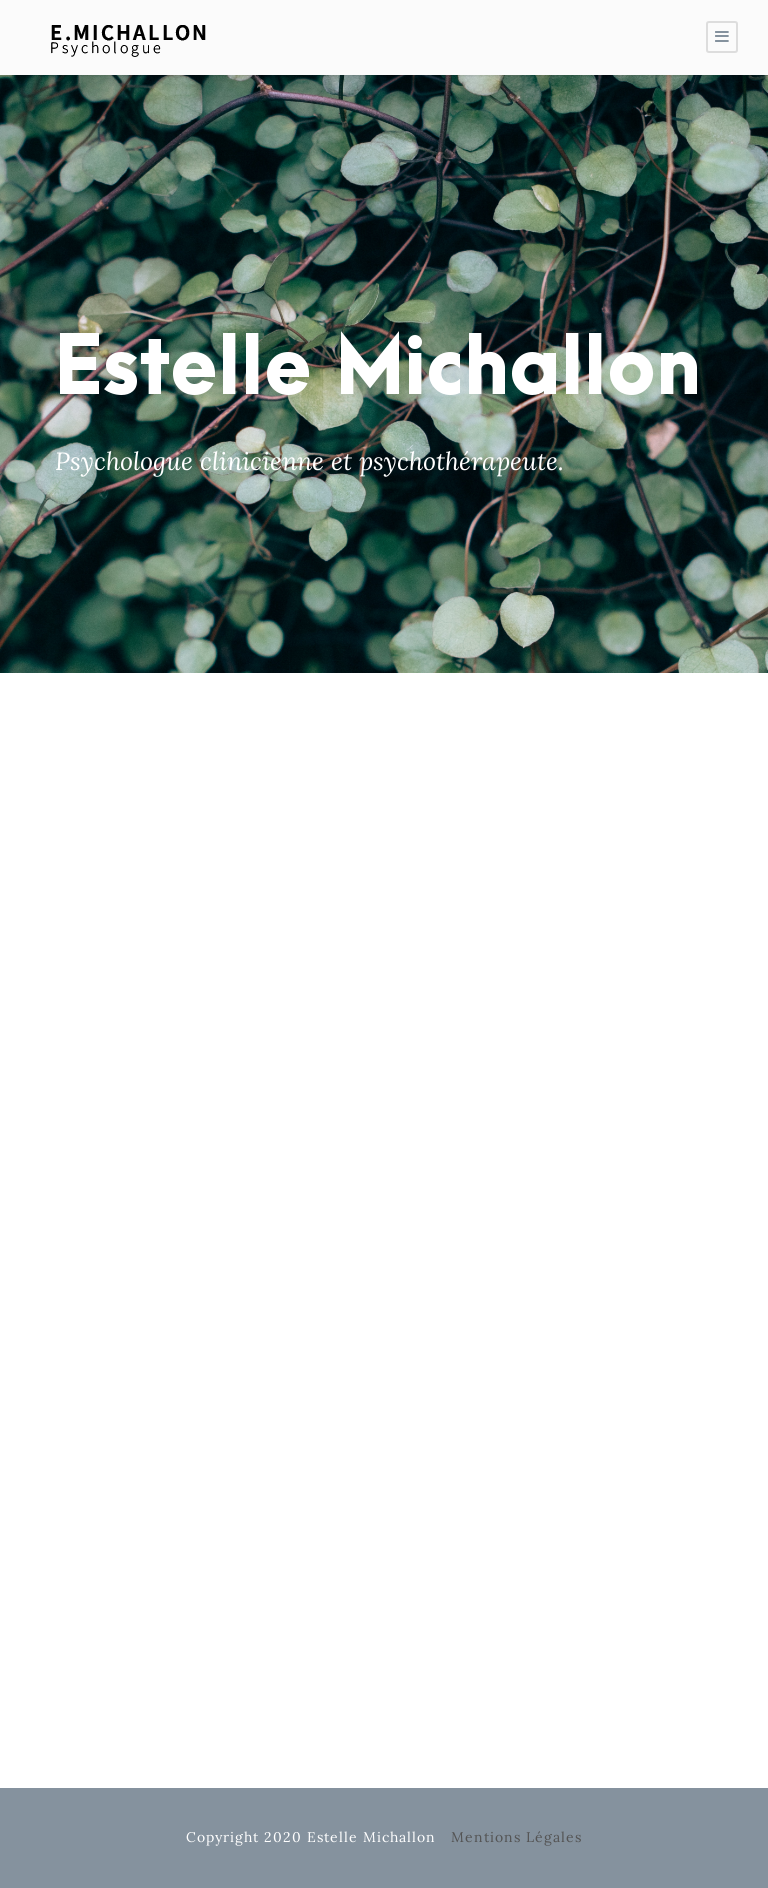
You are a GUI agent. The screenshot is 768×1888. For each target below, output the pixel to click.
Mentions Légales (516, 1837)
